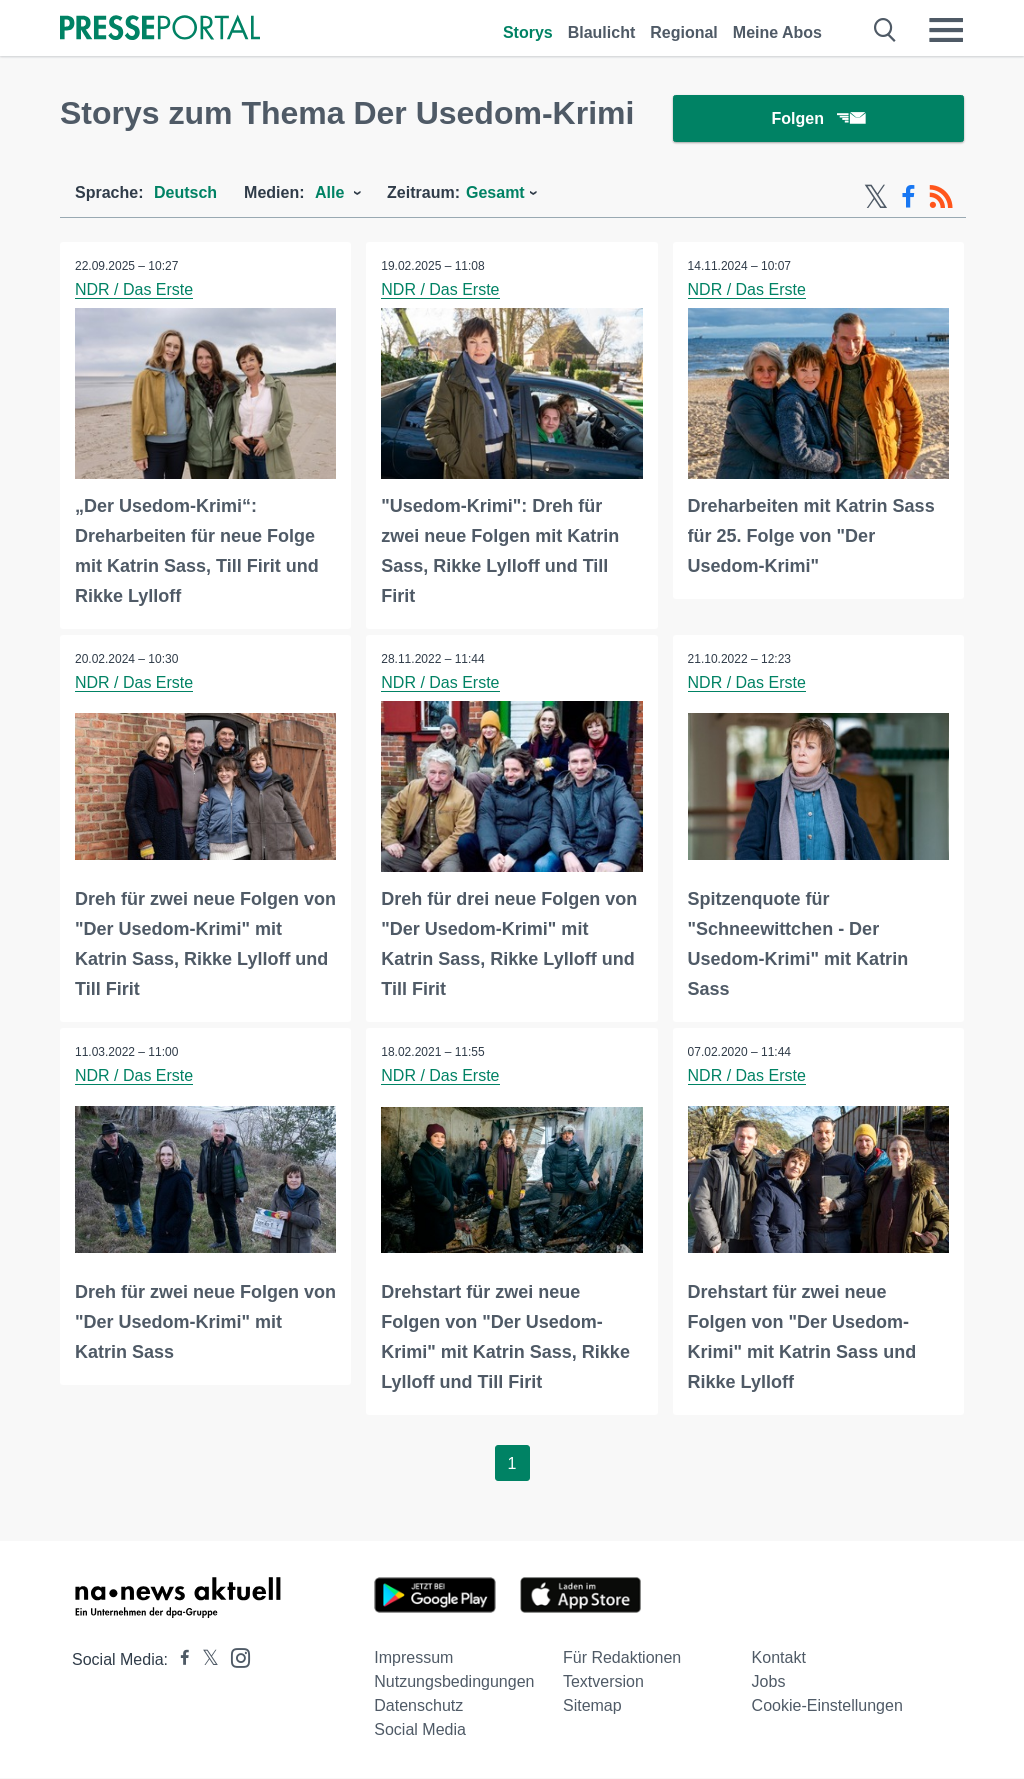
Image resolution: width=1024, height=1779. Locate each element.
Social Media (420, 1730)
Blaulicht (602, 32)
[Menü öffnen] (946, 30)
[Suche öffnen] (885, 30)
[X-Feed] (876, 198)
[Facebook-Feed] (908, 198)
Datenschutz (418, 1706)
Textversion (603, 1682)
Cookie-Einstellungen (827, 1706)
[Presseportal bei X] (204, 1660)
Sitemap (592, 1706)
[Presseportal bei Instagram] (234, 1657)
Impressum (413, 1658)
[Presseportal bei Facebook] (179, 1660)
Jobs (769, 1682)
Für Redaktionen (622, 1658)
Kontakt (779, 1658)
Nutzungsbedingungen (454, 1682)
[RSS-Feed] (941, 198)
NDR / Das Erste (134, 290)
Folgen (818, 119)
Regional (684, 32)
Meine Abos (777, 32)
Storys (528, 32)
